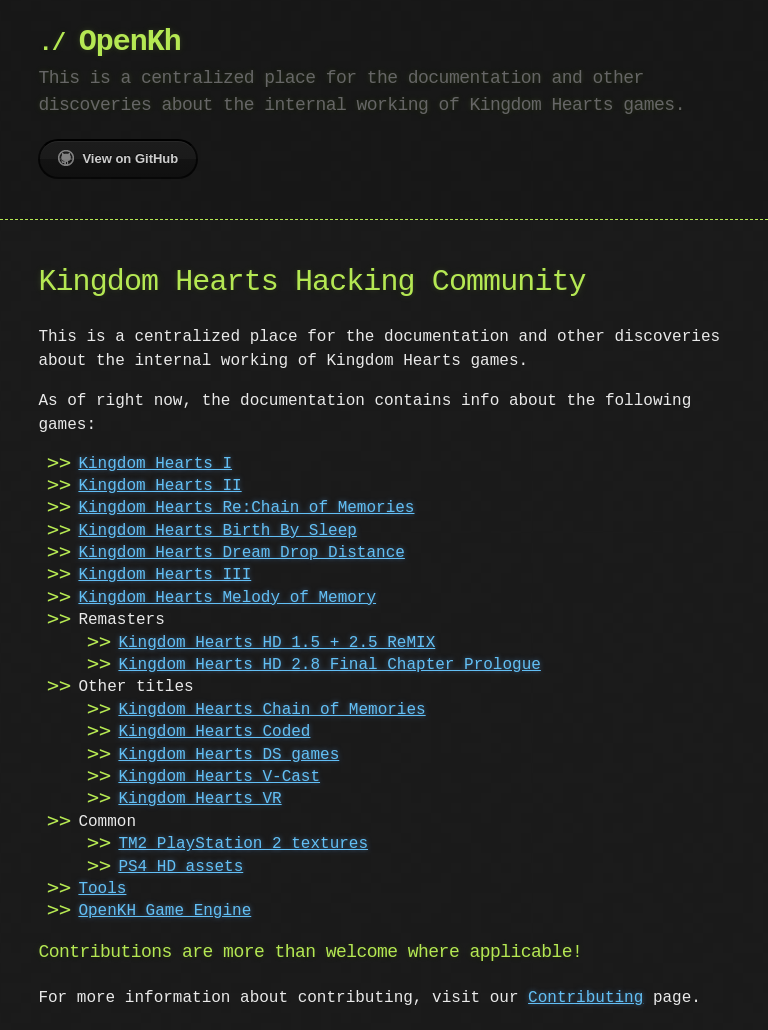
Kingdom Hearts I (155, 464)
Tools (102, 889)
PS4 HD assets (180, 867)
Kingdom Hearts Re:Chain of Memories (246, 508)
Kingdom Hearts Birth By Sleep (217, 531)
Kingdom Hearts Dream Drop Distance (241, 553)
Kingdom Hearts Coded (214, 732)
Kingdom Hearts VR (199, 799)
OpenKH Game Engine (164, 911)
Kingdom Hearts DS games (228, 755)
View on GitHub (118, 158)
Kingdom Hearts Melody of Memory (227, 598)
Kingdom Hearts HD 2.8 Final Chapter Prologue (329, 665)
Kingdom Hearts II (159, 486)
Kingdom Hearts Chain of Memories (271, 710)
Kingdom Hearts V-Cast (219, 777)
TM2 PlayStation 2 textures (243, 844)
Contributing (585, 998)
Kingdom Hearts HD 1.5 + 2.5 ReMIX (276, 643)
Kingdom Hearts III (164, 575)
